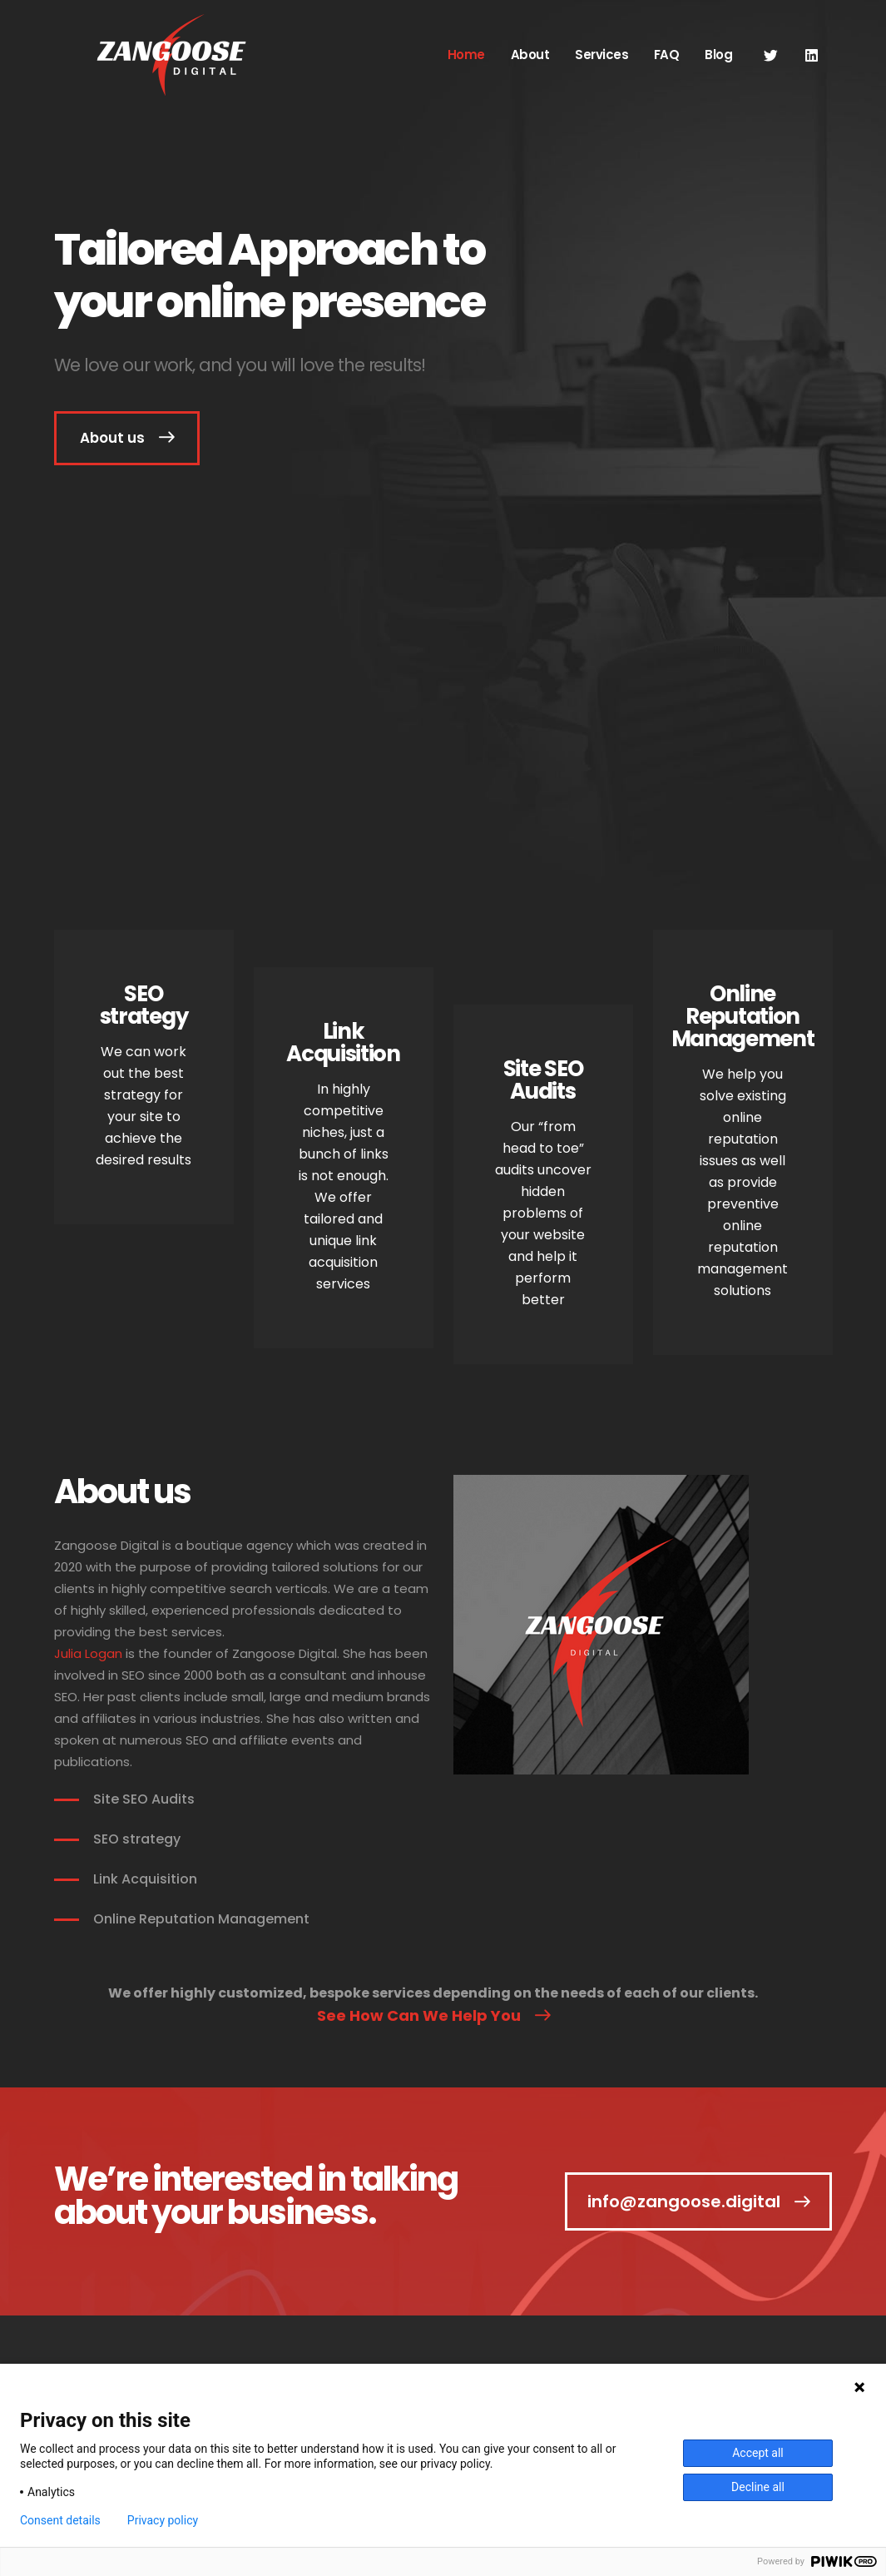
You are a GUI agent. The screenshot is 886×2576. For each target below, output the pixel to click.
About (530, 54)
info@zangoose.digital (683, 2201)
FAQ (667, 54)
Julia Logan (88, 1653)
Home (466, 54)
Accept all (758, 2452)
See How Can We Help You (419, 2015)
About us (112, 438)
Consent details (60, 2520)
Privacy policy (162, 2520)
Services (601, 54)
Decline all (758, 2487)
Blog (718, 54)
